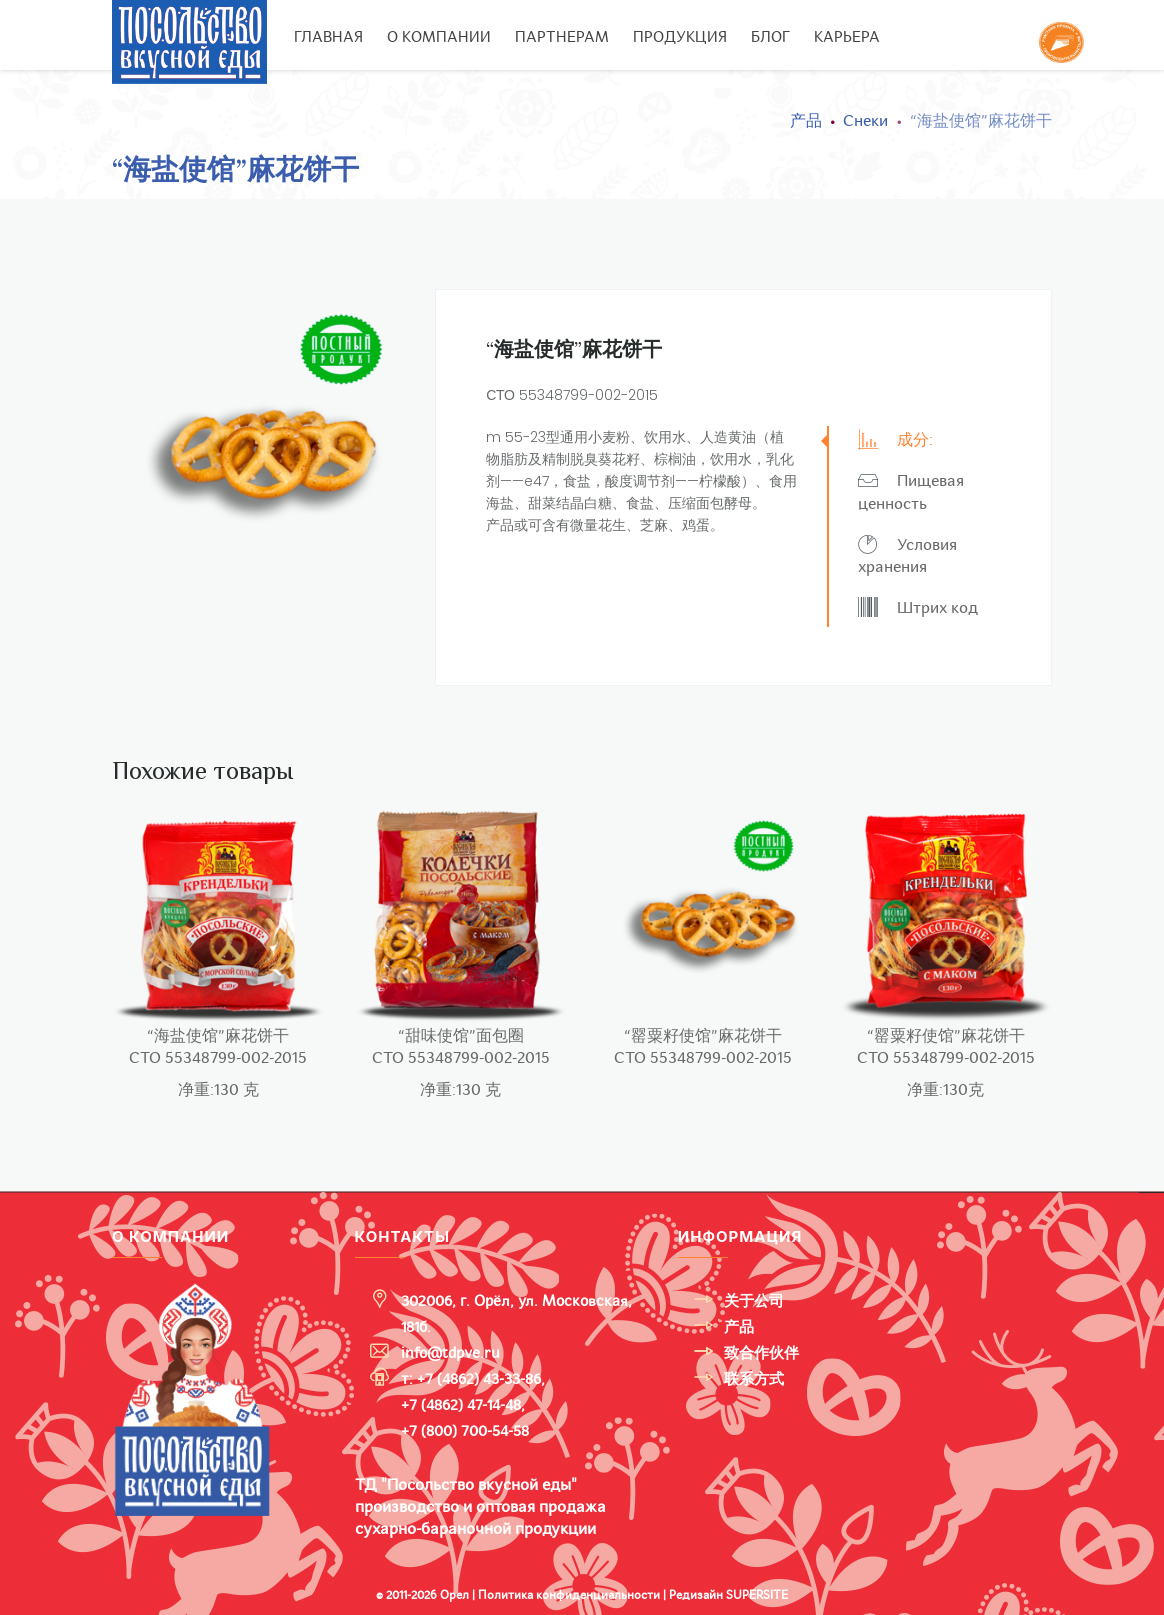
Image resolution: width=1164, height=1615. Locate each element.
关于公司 (754, 1301)
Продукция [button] (680, 37)
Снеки (865, 121)
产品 (806, 121)
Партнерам (562, 37)
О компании (439, 37)
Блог (770, 37)
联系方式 (754, 1379)
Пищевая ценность (911, 492)
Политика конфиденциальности (569, 1595)
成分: (895, 439)
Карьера (847, 37)
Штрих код (918, 607)
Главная (328, 37)
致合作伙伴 (761, 1353)
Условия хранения (907, 556)
